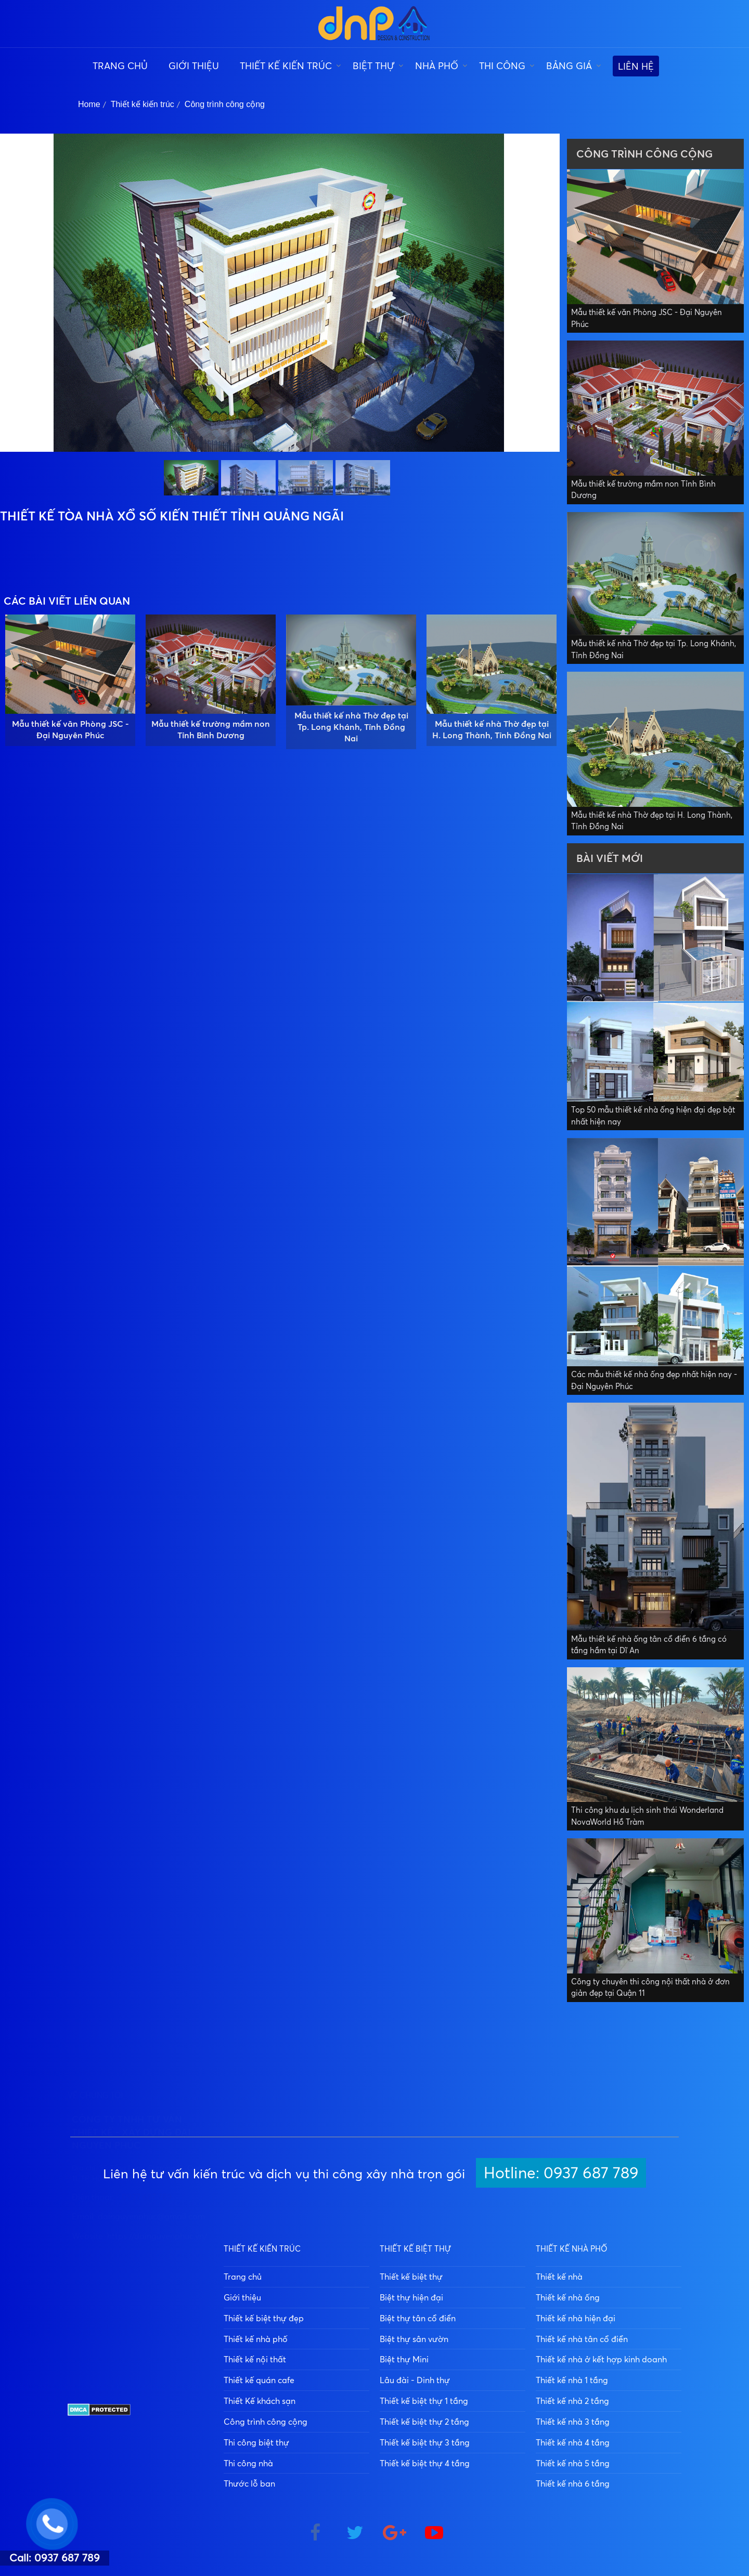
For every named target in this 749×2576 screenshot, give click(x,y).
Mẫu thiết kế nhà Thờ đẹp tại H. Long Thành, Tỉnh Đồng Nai (491, 729)
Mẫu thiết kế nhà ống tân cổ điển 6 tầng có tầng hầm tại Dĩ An (649, 1645)
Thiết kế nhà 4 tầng (573, 2442)
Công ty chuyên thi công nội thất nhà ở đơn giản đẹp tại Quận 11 (650, 1987)
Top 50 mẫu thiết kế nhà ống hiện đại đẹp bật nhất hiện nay (653, 1116)
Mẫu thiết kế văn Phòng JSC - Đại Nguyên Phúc (70, 729)
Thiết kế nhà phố (256, 2339)
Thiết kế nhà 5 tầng (573, 2463)
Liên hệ (636, 66)
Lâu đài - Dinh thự (415, 2380)
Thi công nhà (248, 2463)
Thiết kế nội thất (255, 2359)
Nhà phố (436, 65)
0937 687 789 (147, 2350)
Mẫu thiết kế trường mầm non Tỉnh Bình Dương (210, 729)
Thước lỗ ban (249, 2483)
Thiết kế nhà (559, 2276)
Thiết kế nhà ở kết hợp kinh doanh (601, 2359)
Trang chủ (120, 65)
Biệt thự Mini (404, 2359)
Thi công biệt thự (256, 2442)
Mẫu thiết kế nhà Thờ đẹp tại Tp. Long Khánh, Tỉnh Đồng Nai (351, 726)
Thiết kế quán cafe (259, 2380)
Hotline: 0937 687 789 (561, 2172)
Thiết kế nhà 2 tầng (572, 2401)
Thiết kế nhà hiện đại (575, 2318)
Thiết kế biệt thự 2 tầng (424, 2421)
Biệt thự (373, 65)
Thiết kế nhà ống (568, 2297)
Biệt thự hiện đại (411, 2297)
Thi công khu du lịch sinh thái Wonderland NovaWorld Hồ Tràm (647, 1816)
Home (89, 104)
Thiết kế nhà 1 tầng (572, 2380)
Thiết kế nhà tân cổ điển (582, 2339)
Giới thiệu (194, 65)
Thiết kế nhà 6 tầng (573, 2483)
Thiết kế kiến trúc (286, 65)
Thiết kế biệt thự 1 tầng (424, 2401)
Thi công (502, 65)
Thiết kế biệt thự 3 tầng (425, 2442)
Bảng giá (569, 65)
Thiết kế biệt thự (411, 2276)
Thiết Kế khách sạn (259, 2401)
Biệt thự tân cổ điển (418, 2318)
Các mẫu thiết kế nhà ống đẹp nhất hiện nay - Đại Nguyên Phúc (654, 1380)
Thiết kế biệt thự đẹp (264, 2318)
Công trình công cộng (225, 104)
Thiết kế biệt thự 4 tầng (425, 2463)
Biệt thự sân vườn (414, 2339)
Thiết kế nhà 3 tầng (573, 2421)
